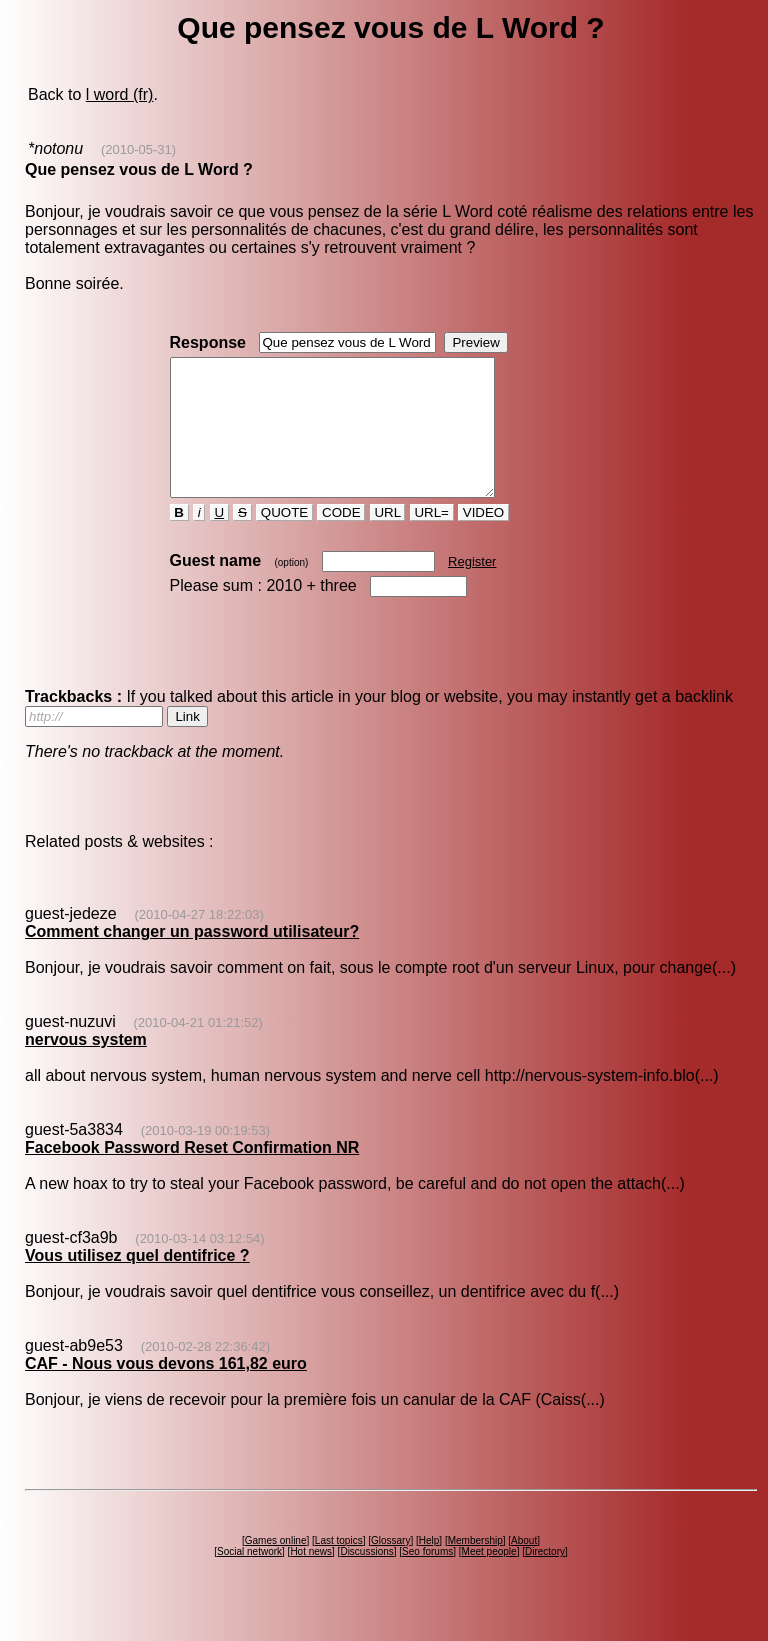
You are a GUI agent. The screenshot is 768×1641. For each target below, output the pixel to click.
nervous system (86, 1066)
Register (472, 588)
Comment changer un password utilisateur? (192, 958)
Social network (249, 1578)
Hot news (311, 1578)
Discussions (366, 1578)
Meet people (489, 1578)
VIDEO (483, 539)
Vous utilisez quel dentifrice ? (137, 1282)
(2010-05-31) (138, 149)
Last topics (339, 1567)
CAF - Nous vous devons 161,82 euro (166, 1390)
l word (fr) (120, 94)
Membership (475, 1567)
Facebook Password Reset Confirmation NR (192, 1174)
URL (388, 539)
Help (429, 1567)
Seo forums (427, 1578)
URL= (432, 539)
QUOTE (284, 539)
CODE (341, 539)
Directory (545, 1578)
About (524, 1567)
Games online (276, 1567)
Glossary (390, 1567)
